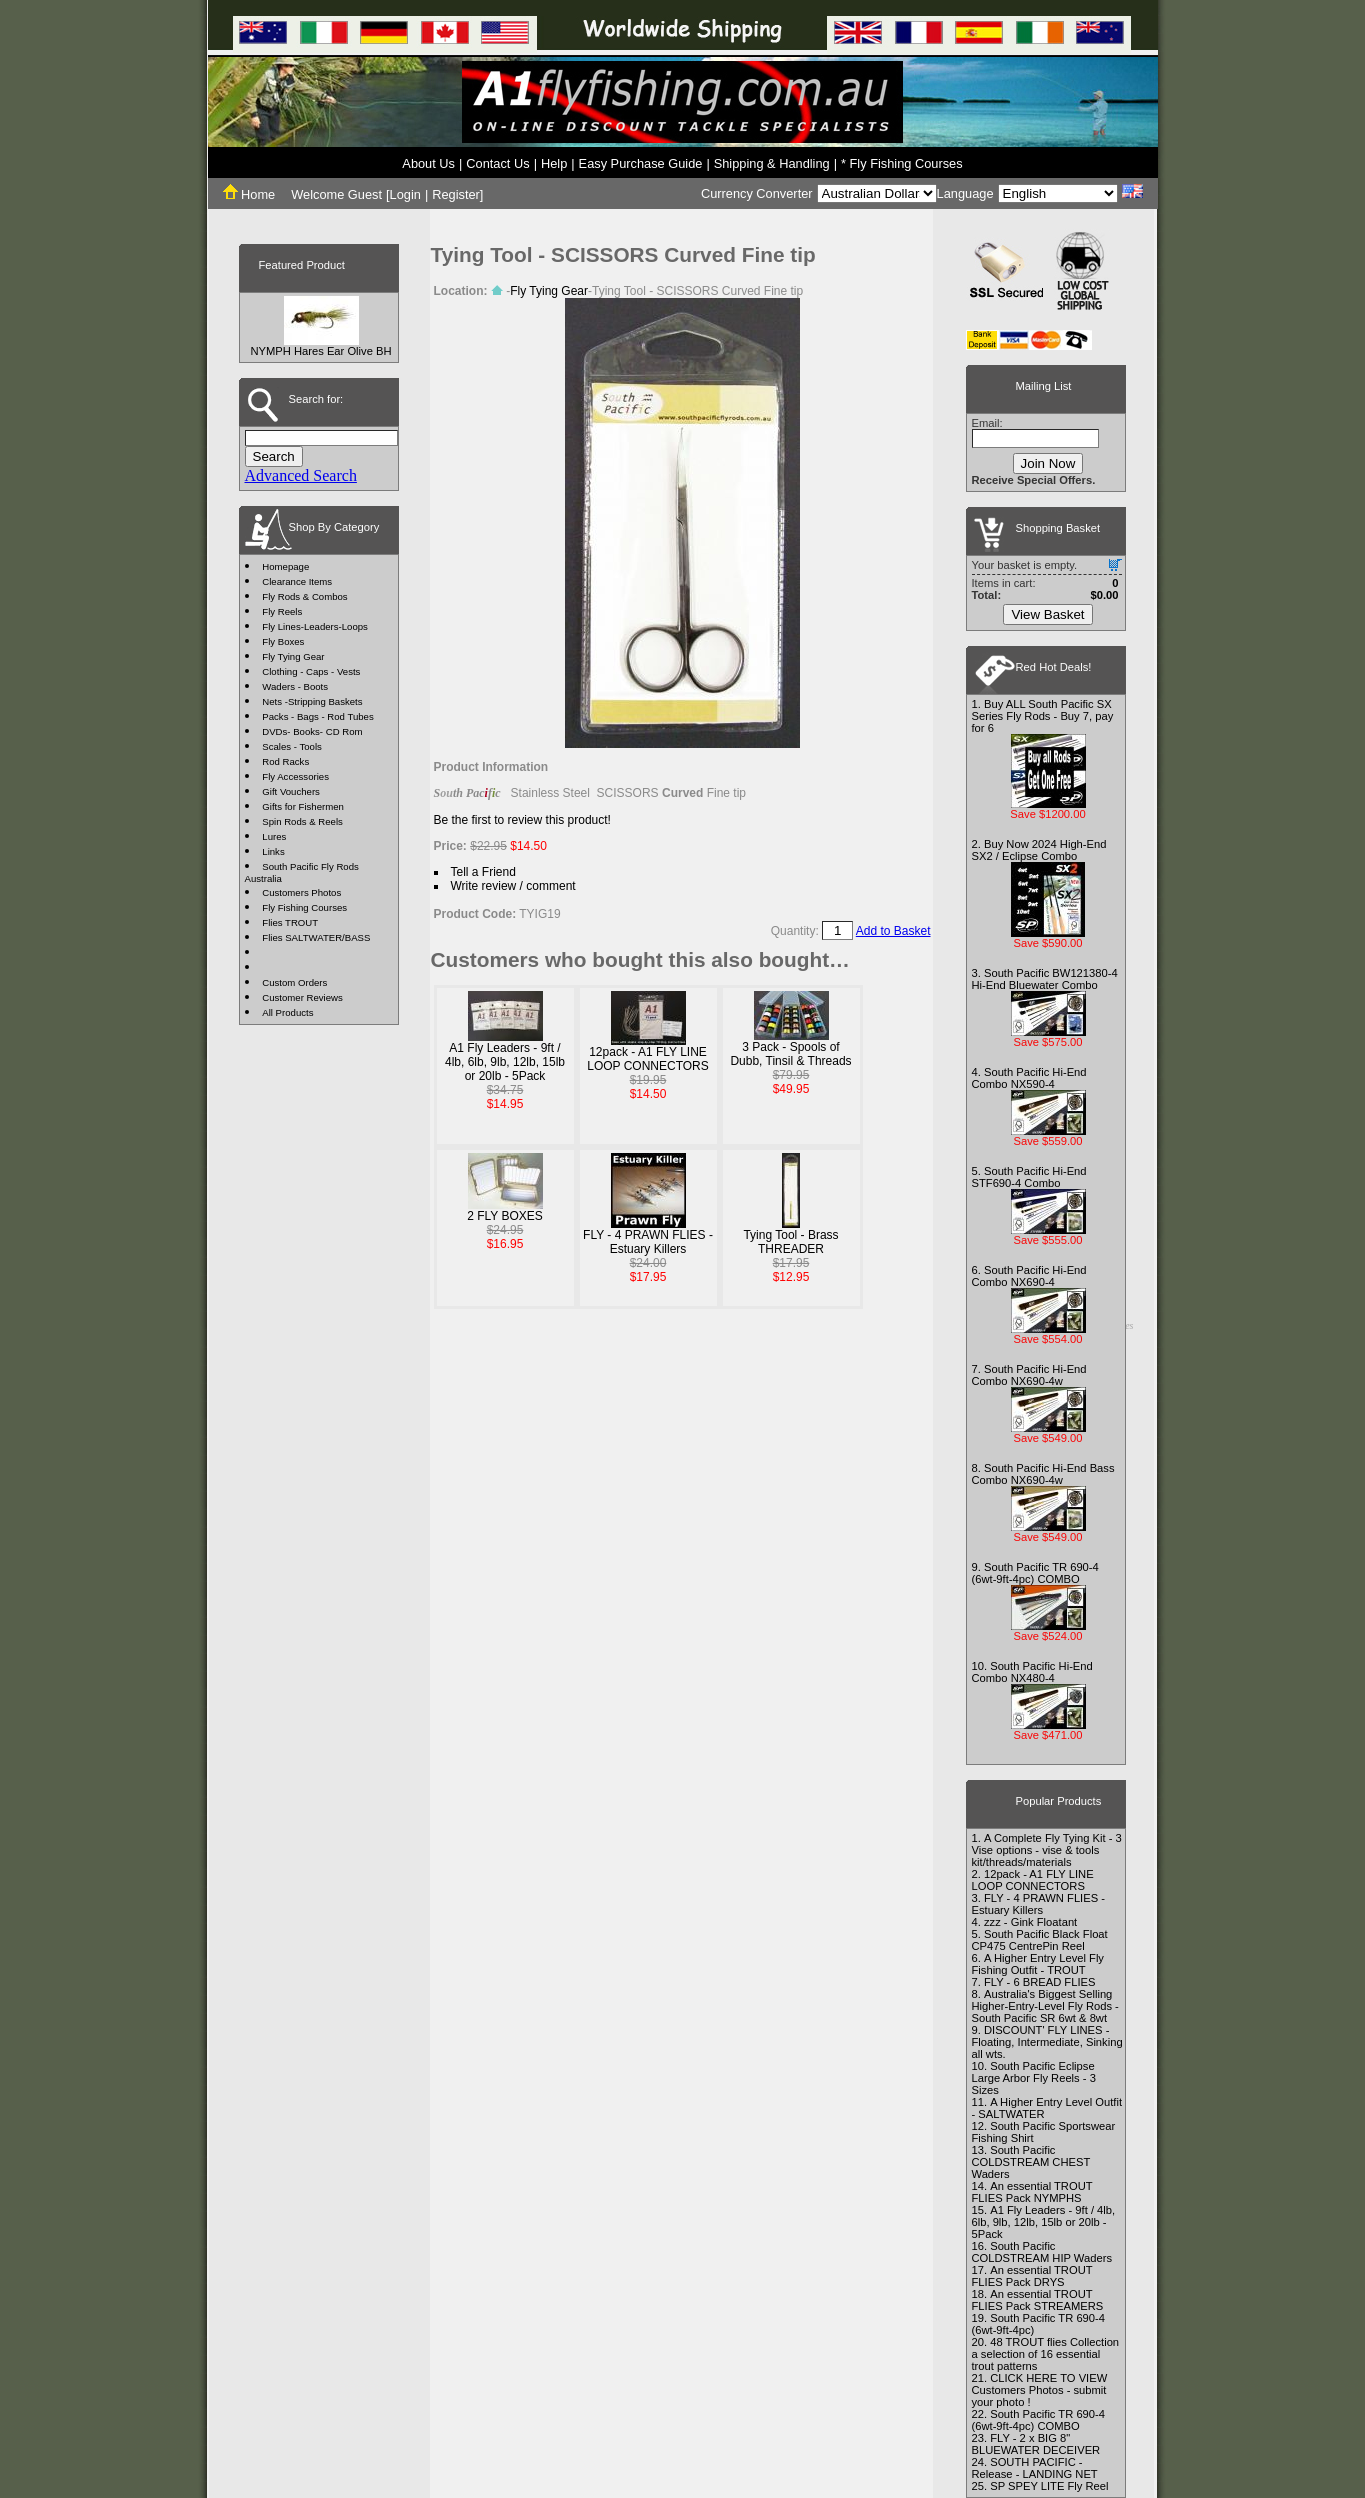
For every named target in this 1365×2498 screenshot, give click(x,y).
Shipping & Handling (772, 163)
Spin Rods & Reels (302, 821)
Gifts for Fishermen (303, 806)
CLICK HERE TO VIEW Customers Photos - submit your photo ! (1040, 2390)
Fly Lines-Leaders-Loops (315, 626)
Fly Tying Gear (293, 656)
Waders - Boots (295, 686)
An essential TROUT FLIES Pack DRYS (1032, 2276)
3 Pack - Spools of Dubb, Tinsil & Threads (790, 1054)
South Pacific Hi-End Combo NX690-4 (1029, 1276)
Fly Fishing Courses (304, 907)
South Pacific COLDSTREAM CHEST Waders (1031, 2162)
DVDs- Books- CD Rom (312, 731)
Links (273, 851)
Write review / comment (513, 886)
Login (405, 194)
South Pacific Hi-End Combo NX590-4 (1029, 1078)
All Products (287, 1012)
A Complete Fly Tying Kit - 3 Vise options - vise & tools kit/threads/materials (1047, 1850)
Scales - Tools (292, 746)
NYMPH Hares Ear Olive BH (320, 351)
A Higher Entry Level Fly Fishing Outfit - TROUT (1038, 1964)
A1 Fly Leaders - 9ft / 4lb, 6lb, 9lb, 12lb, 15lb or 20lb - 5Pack (505, 1062)
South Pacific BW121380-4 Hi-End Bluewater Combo (1045, 979)
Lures (274, 836)
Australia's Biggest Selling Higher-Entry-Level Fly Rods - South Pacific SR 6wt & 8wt (1045, 2006)
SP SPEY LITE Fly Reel (1049, 2486)
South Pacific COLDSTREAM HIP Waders (1042, 2252)
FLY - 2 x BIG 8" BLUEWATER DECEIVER (1036, 2444)
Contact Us (497, 163)
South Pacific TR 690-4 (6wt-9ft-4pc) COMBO (1035, 1573)
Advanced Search (301, 475)
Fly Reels (282, 611)
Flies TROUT (290, 922)
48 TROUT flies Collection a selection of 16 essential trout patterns (1046, 2354)
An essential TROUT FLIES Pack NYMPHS (1032, 2192)
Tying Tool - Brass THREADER (790, 1242)
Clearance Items (297, 581)
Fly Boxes (283, 641)
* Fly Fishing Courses (902, 163)
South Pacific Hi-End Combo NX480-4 (1032, 1672)
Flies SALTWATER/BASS (316, 937)
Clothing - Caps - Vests (311, 671)
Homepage (285, 566)
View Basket (1047, 614)
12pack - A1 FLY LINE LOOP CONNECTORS (648, 1059)
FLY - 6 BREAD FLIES (1040, 1982)
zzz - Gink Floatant (1030, 1922)
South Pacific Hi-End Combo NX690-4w (1029, 1375)
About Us (428, 163)
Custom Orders (294, 982)
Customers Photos (301, 892)
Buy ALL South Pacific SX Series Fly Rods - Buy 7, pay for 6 (1043, 716)
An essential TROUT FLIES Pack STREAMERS (1038, 2300)
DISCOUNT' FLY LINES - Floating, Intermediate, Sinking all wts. (1047, 2042)
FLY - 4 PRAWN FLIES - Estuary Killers (648, 1242)
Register (456, 194)
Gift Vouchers (291, 791)
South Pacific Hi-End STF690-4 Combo (1029, 1177)
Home (249, 194)
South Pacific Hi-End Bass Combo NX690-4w (1043, 1474)
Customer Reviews (302, 997)
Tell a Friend (483, 872)
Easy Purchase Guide (641, 163)
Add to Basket (893, 931)
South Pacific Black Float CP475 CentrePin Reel (1040, 1940)
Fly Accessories (295, 776)
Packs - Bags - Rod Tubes (317, 716)
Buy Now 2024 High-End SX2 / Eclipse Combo (1039, 850)
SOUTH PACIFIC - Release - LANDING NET (1035, 2468)
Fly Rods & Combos (304, 596)
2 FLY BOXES (505, 1216)
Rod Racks (285, 761)
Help (554, 163)
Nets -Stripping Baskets (312, 701)
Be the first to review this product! (522, 820)
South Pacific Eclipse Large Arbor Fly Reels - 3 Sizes (1034, 2078)
